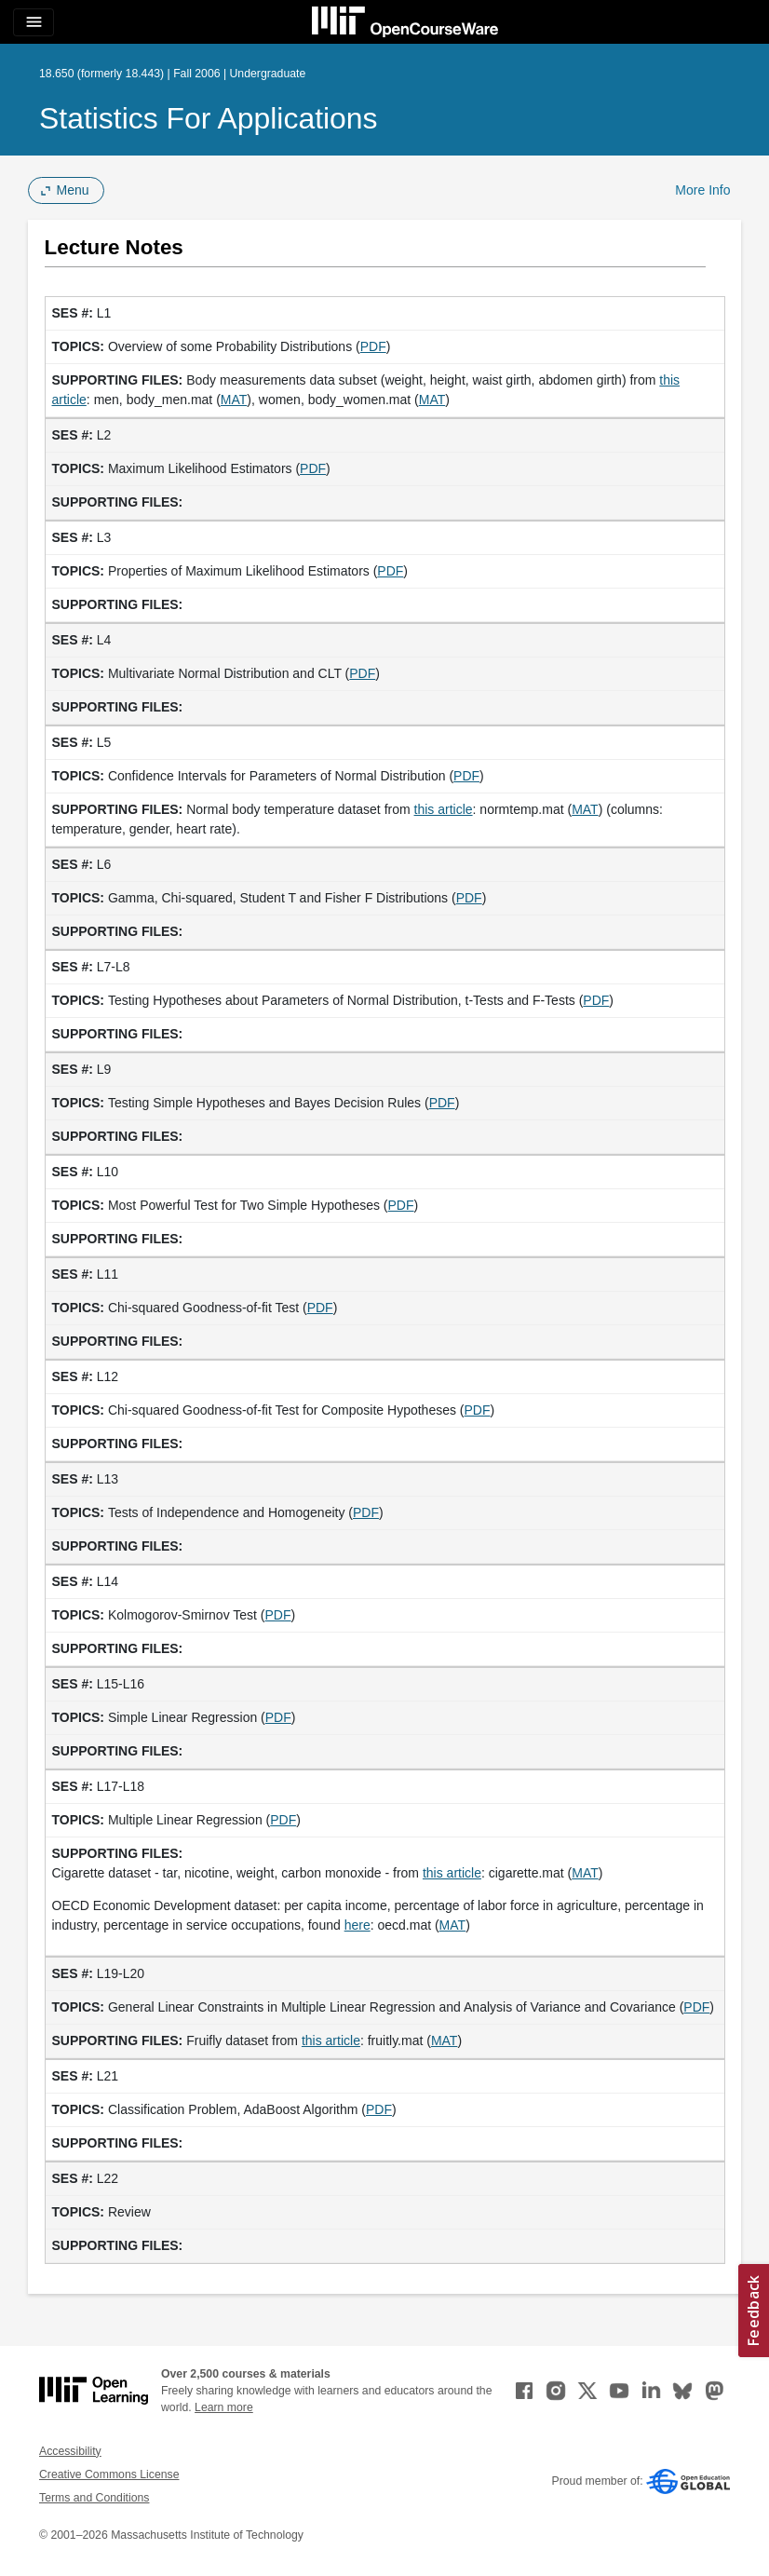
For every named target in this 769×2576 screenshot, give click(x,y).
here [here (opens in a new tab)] (357, 1925)
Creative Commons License (109, 2474)
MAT (234, 399)
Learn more (224, 2407)
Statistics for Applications (208, 118)
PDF (373, 346)
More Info (702, 190)
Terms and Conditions (94, 2497)
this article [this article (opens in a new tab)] (443, 809)
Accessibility (70, 2451)
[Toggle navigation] (33, 22)
